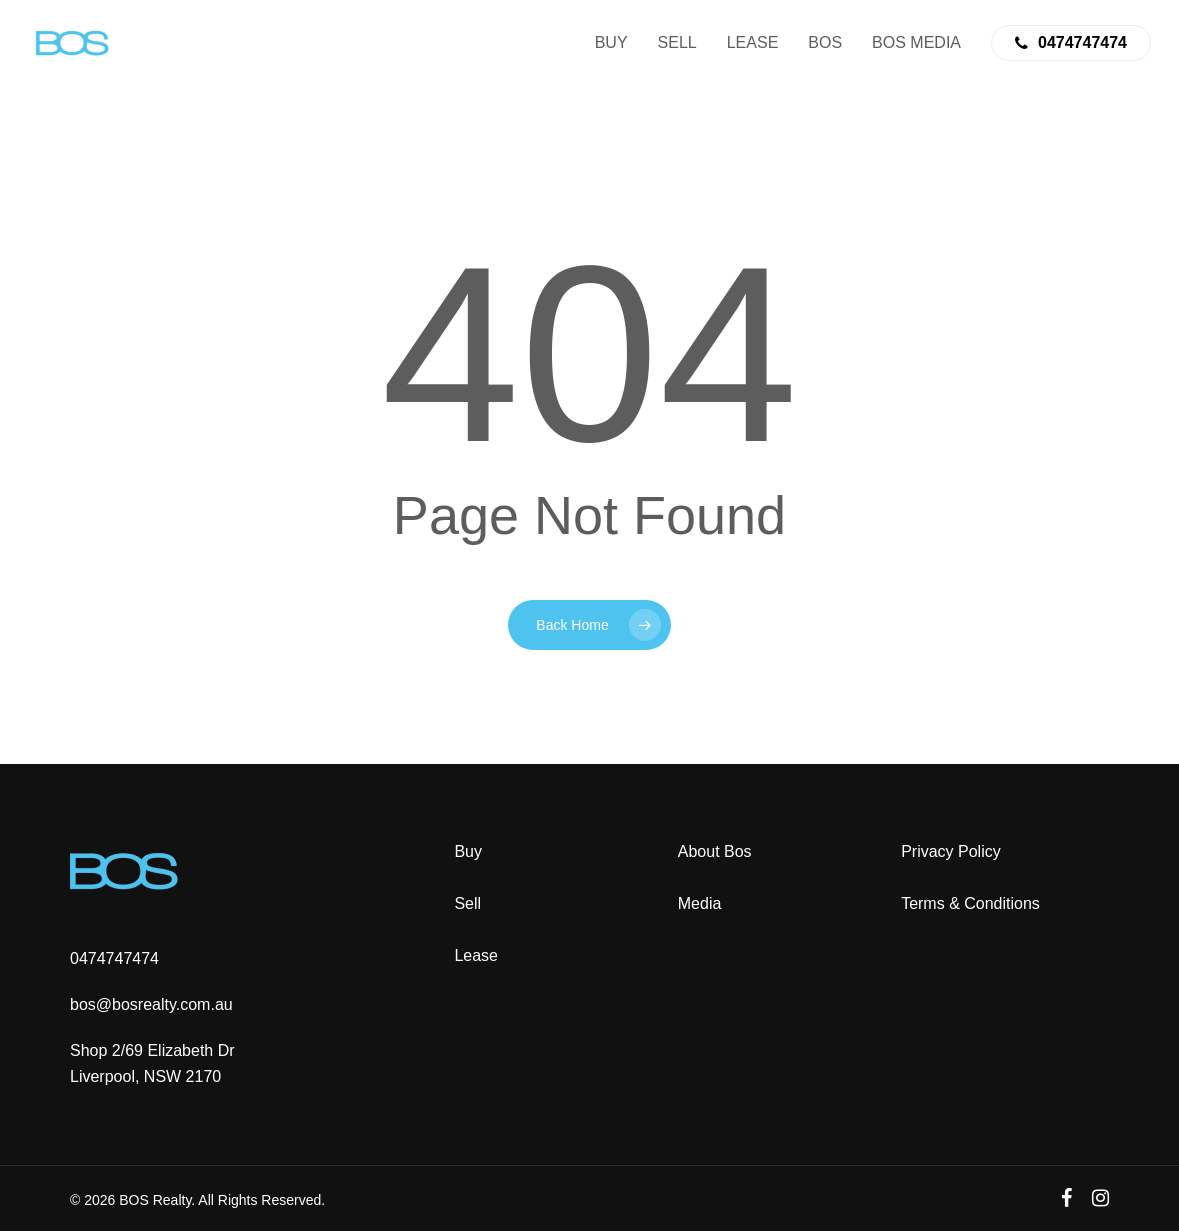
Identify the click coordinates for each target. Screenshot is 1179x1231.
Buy (468, 851)
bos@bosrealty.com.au (151, 1004)
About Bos (715, 851)
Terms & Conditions (970, 903)
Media (700, 903)
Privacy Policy (951, 851)
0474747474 (114, 958)
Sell (467, 903)
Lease (476, 955)
